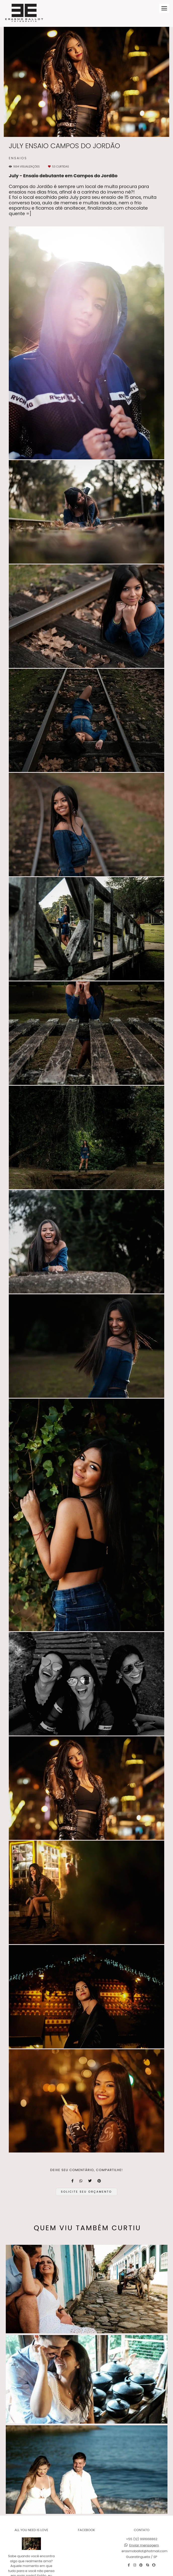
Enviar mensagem (144, 2545)
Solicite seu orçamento (86, 2192)
